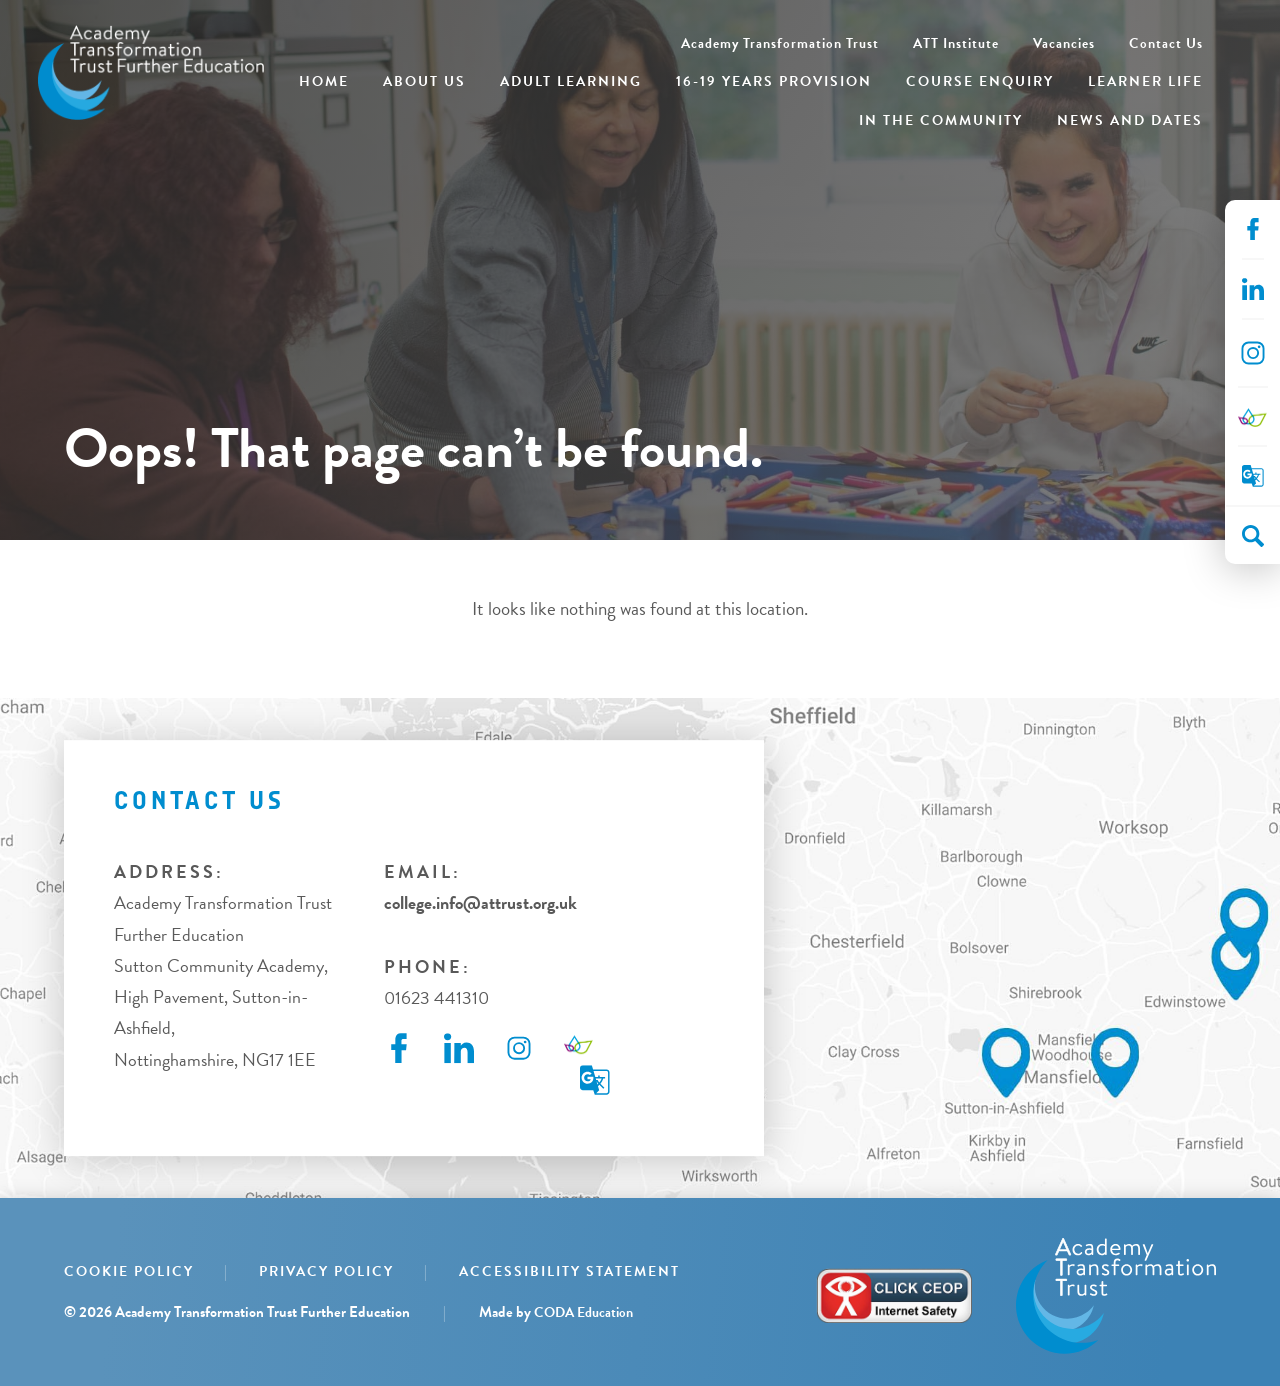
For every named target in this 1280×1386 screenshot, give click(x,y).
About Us (424, 81)
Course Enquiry (980, 81)
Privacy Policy (326, 1271)
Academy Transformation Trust (780, 43)
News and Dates (1130, 120)
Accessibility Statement (569, 1271)
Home (324, 81)
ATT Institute (956, 43)
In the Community (941, 120)
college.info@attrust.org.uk (480, 902)
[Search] (1253, 536)
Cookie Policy (129, 1271)
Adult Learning (571, 81)
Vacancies (1064, 43)
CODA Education (583, 1312)
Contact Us (1166, 43)
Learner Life (1145, 81)
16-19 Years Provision (774, 81)
